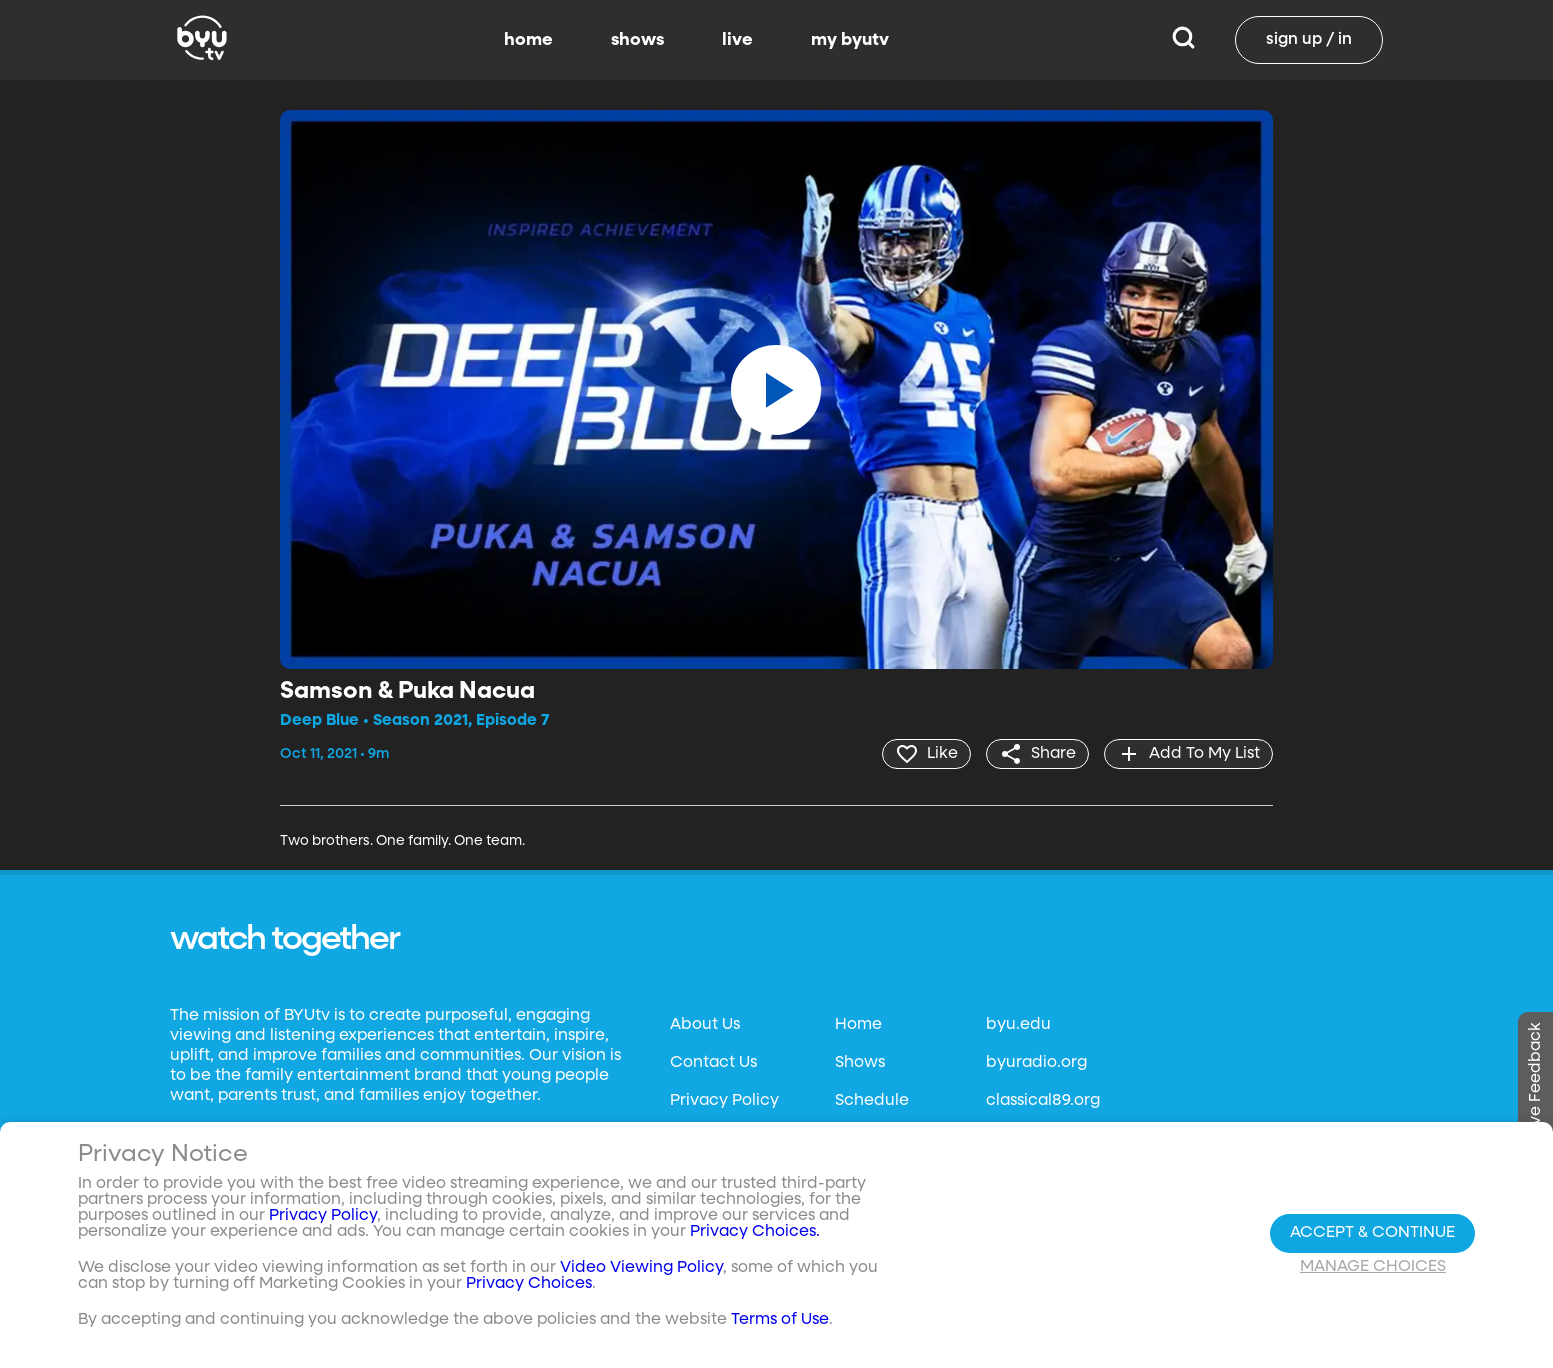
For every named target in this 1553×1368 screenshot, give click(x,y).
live (737, 40)
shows (637, 40)
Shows (860, 1063)
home (528, 40)
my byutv (850, 40)
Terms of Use (780, 1320)
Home (858, 1025)
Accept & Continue (1372, 1233)
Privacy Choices (529, 1284)
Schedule (872, 1101)
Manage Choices (1373, 1267)
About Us (705, 1025)
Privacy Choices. (755, 1232)
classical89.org (1043, 1101)
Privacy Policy (724, 1101)
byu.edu (1018, 1025)
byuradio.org (1036, 1063)
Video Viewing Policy (641, 1268)
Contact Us (713, 1063)
